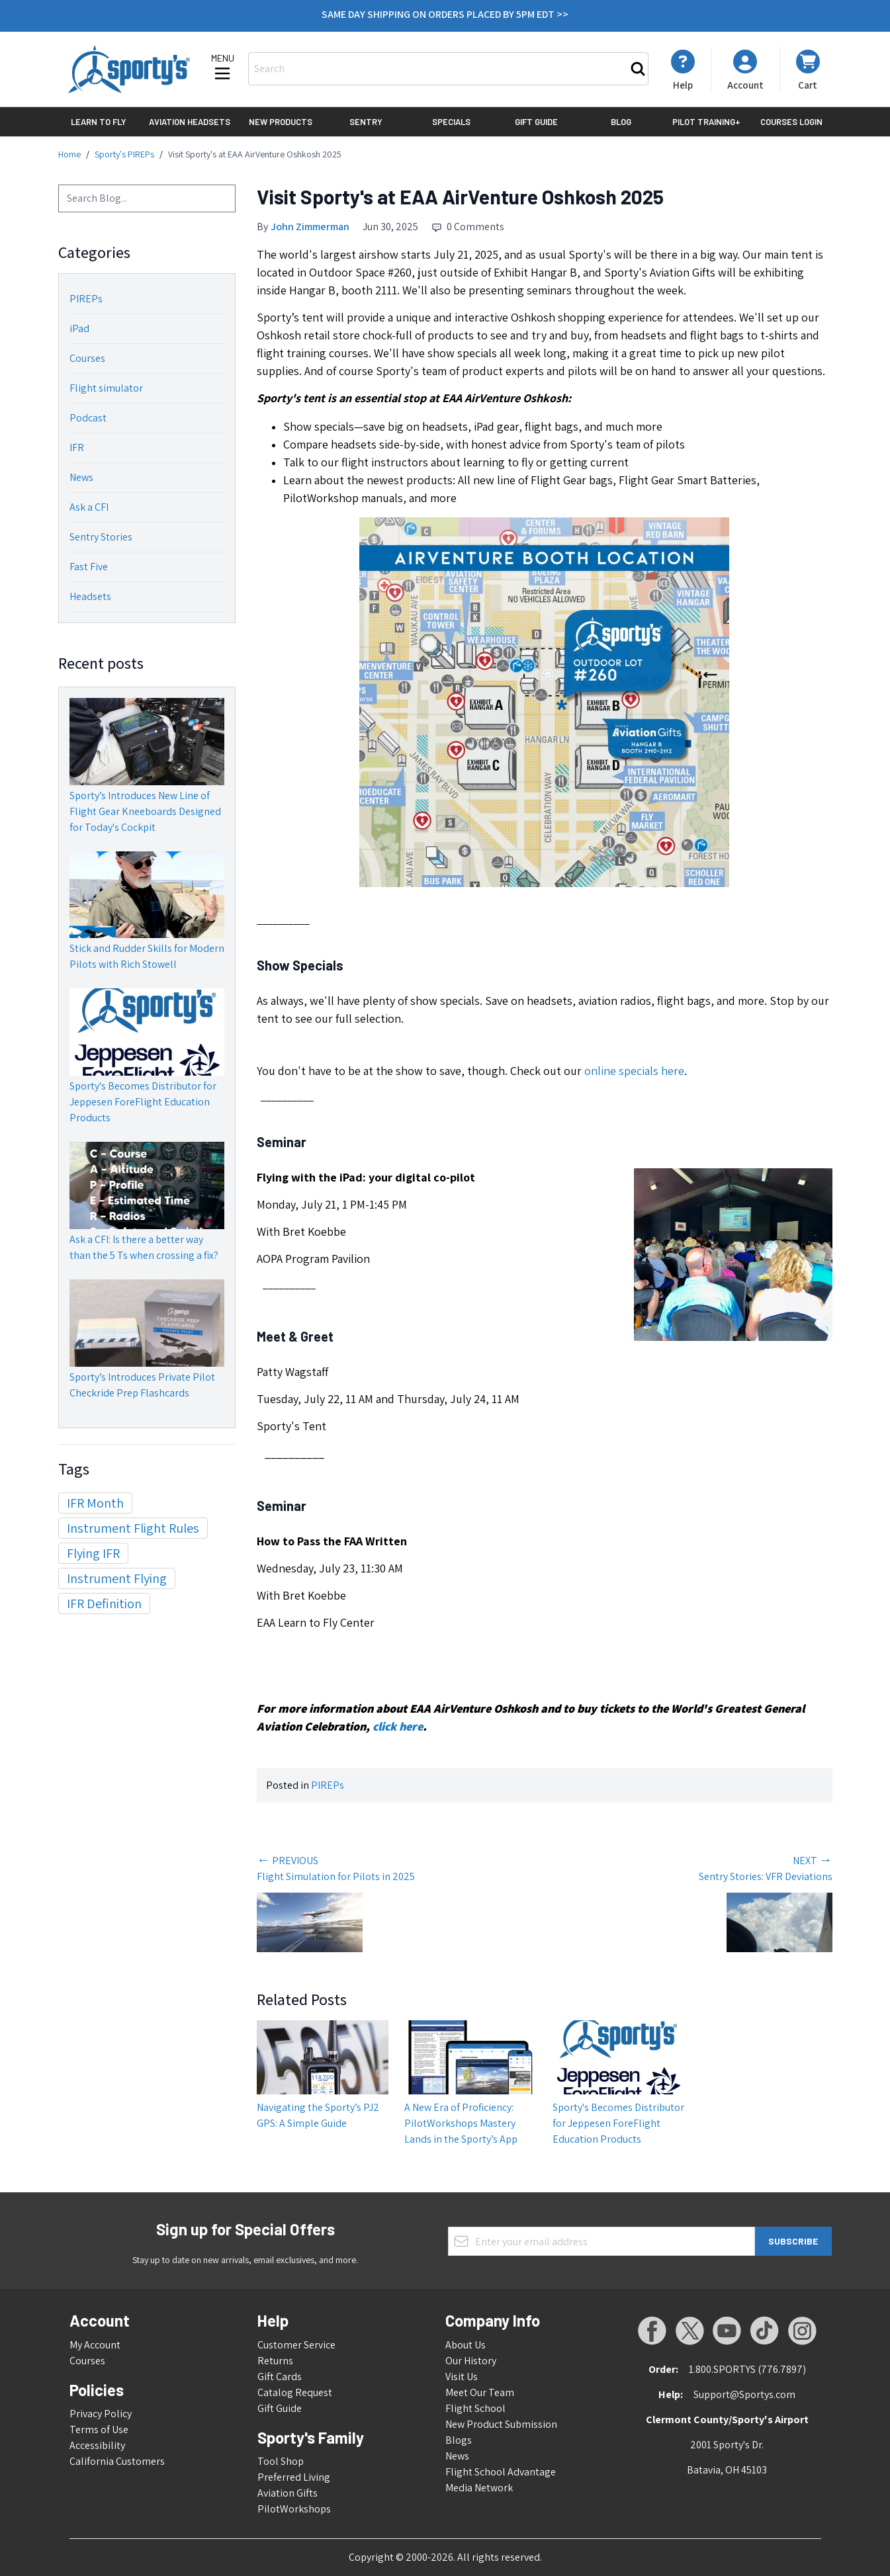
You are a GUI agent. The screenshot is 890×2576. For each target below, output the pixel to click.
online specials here (634, 1070)
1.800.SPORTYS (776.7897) (747, 2369)
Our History (470, 2361)
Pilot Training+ (706, 121)
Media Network (479, 2488)
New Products (280, 121)
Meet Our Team (479, 2392)
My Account (94, 2345)
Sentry (365, 121)
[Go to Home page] (129, 69)
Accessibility (97, 2445)
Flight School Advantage (500, 2472)
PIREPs (86, 299)
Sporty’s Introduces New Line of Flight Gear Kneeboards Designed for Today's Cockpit (145, 811)
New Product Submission (501, 2424)
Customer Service (296, 2345)
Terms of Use (98, 2429)
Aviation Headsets (189, 121)
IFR (76, 447)
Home (69, 154)
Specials (451, 121)
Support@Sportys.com (744, 2394)
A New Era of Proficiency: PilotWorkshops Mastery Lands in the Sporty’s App (460, 2123)
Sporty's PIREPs (124, 154)
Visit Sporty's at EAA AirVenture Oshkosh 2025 (254, 154)
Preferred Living (293, 2477)
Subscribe (793, 2241)
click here (398, 1726)
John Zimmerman (310, 227)
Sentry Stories (100, 537)
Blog (621, 121)
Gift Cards (279, 2376)
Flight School (475, 2408)
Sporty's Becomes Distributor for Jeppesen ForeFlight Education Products (142, 1102)
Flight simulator (106, 388)
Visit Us (461, 2376)
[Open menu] (222, 68)
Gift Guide (536, 121)
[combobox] (147, 198)
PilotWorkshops (294, 2509)
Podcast (88, 418)
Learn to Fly (98, 121)
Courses (87, 358)
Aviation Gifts (287, 2493)
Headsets (90, 596)
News (81, 477)
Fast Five (88, 567)
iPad (79, 328)
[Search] (637, 69)
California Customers (117, 2461)
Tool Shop (280, 2461)
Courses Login (791, 121)
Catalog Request (294, 2392)
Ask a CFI (89, 507)
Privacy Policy (100, 2414)
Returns (275, 2361)
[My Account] (683, 70)
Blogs (458, 2440)
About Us (465, 2345)
